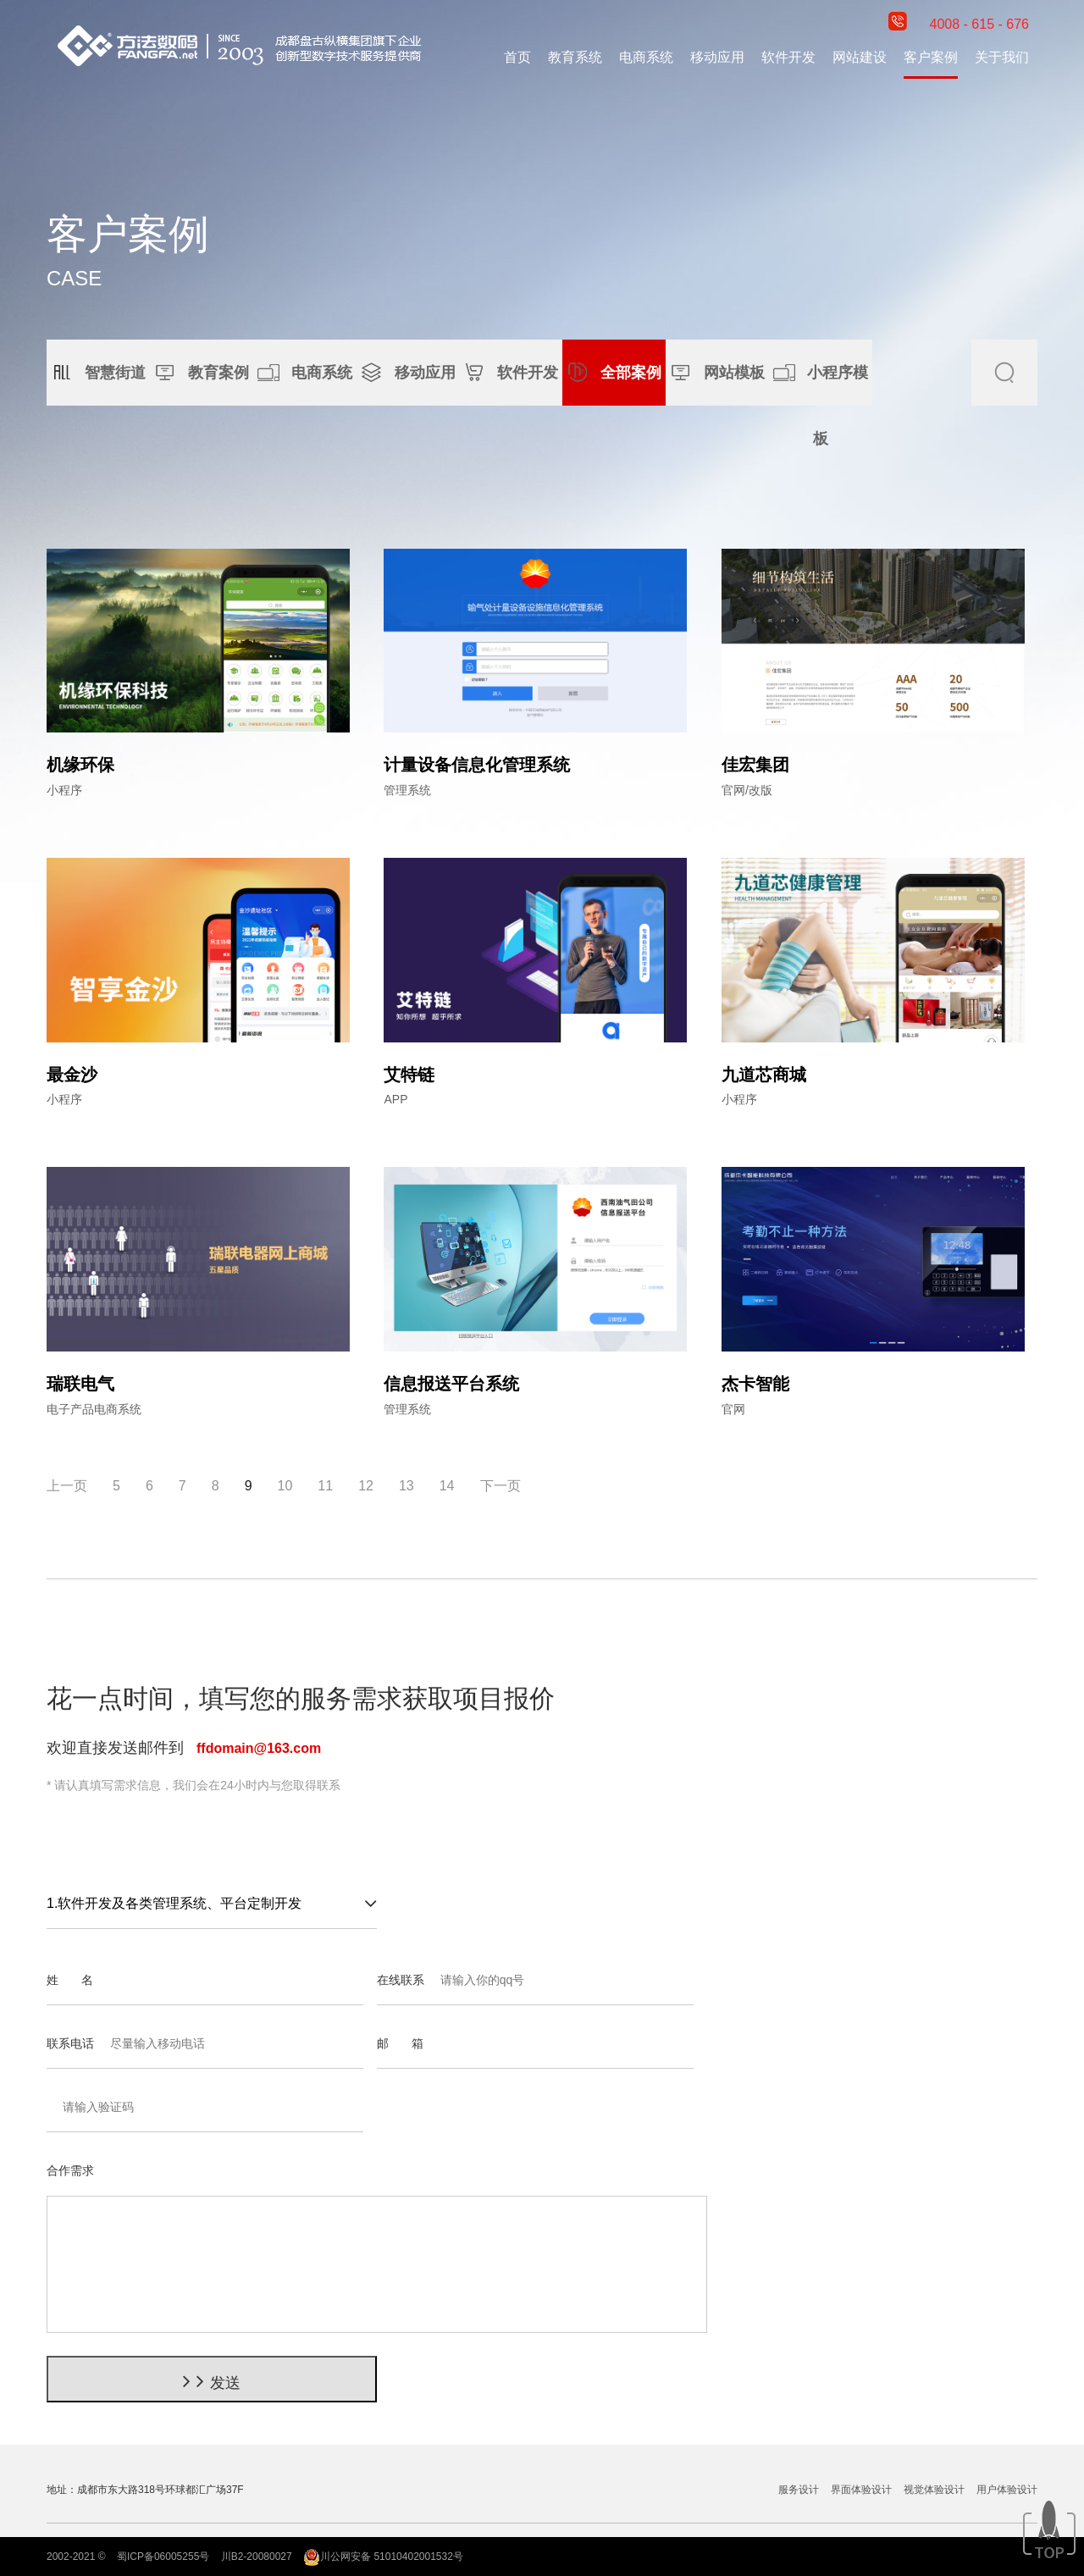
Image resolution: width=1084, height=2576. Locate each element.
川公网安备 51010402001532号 (383, 2556)
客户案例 (931, 57)
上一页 (67, 1486)
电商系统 (646, 57)
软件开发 (788, 57)
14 (447, 1486)
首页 (517, 57)
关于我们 (1002, 57)
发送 (211, 2380)
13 (406, 1486)
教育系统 (575, 57)
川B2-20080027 (256, 2556)
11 (325, 1486)
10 (285, 1486)
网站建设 (859, 57)
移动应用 (717, 57)
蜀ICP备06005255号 (163, 2556)
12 (365, 1486)
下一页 (500, 1486)
